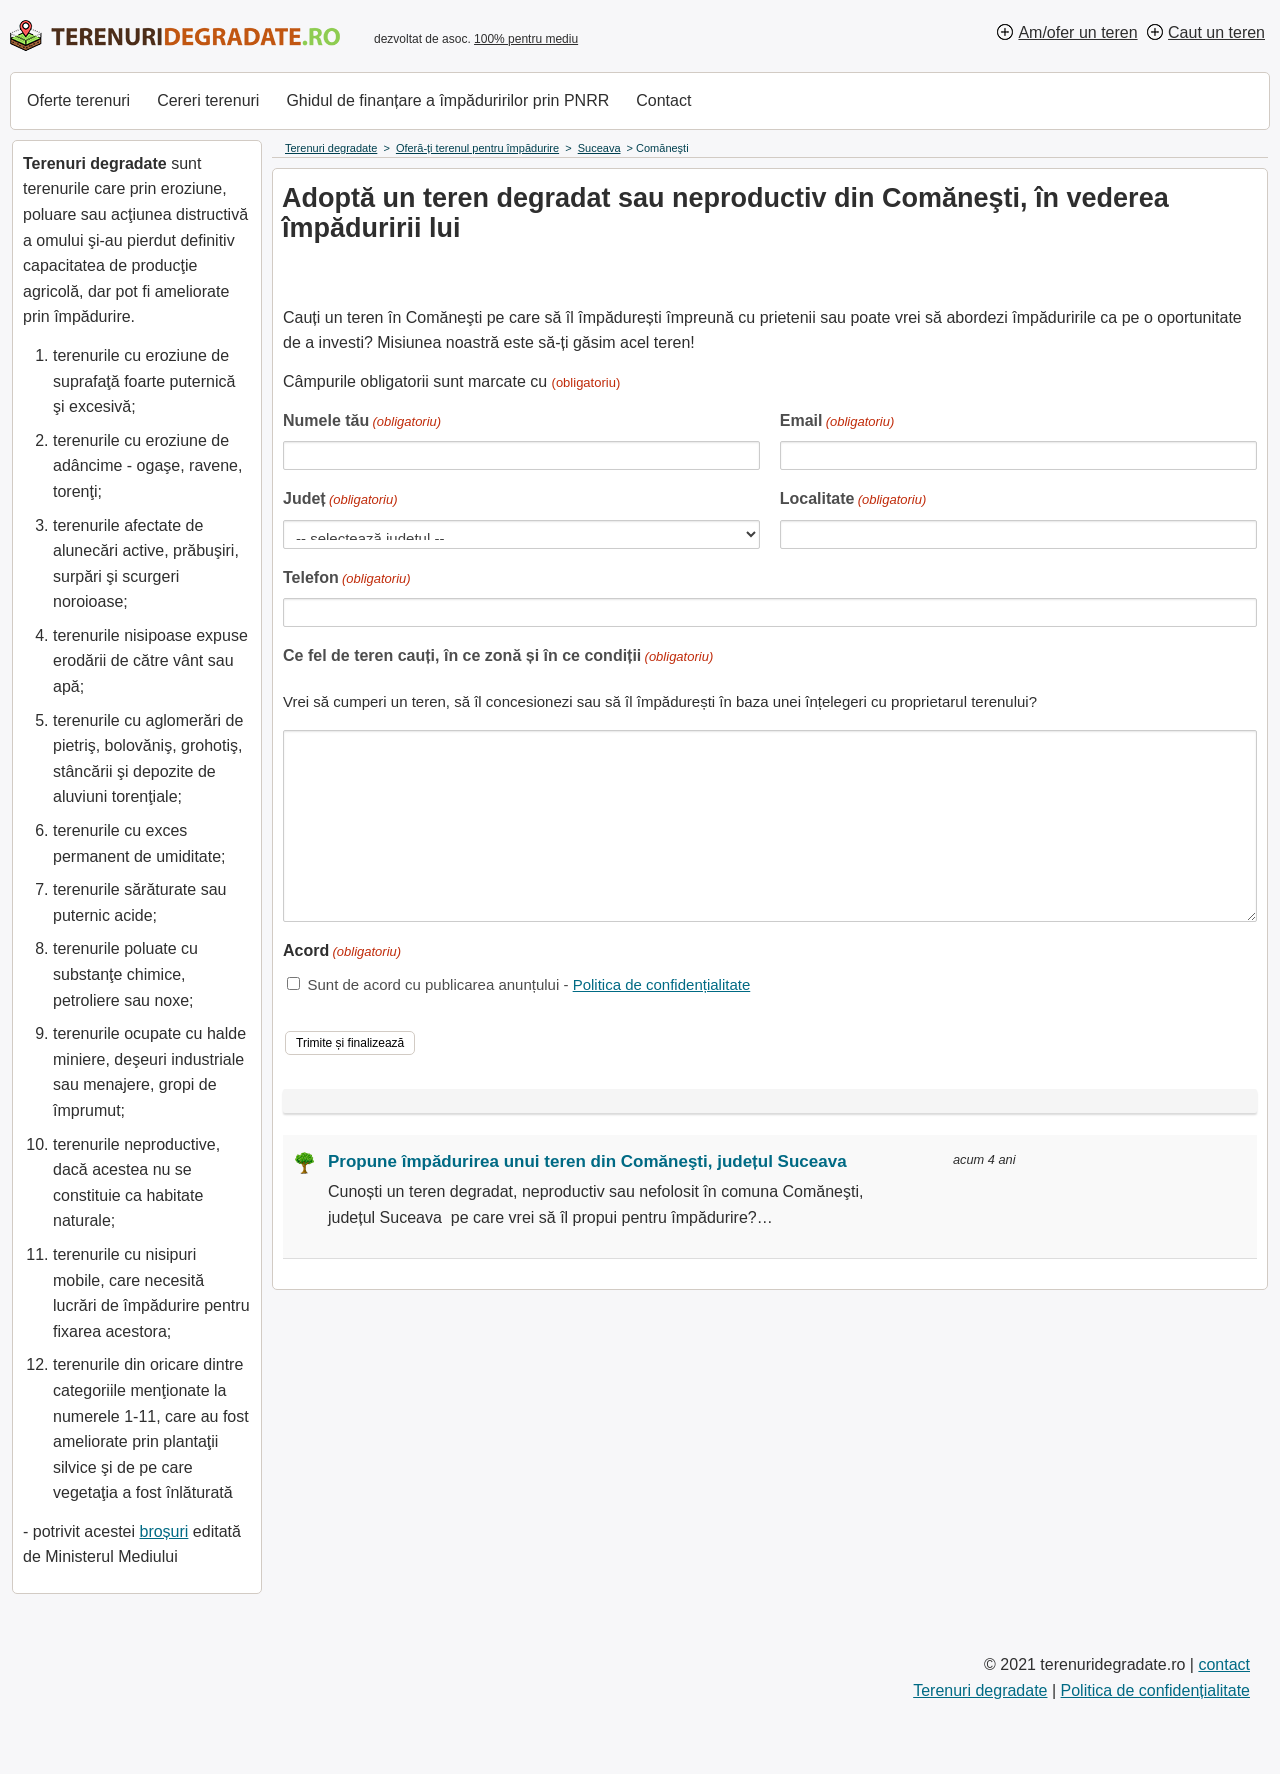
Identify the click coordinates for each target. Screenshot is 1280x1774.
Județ (340, 500)
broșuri (163, 1531)
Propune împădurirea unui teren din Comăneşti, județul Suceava (587, 1161)
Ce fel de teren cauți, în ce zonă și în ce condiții (498, 657)
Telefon (347, 579)
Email (837, 422)
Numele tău (362, 422)
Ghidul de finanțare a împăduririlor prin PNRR (447, 100)
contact (1224, 1664)
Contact (663, 100)
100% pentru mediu (526, 39)
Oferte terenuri (78, 100)
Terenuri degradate (980, 1690)
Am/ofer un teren (1077, 32)
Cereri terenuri (208, 100)
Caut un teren (1216, 32)
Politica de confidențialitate (662, 984)
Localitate (853, 500)
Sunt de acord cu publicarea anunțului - (528, 984)
